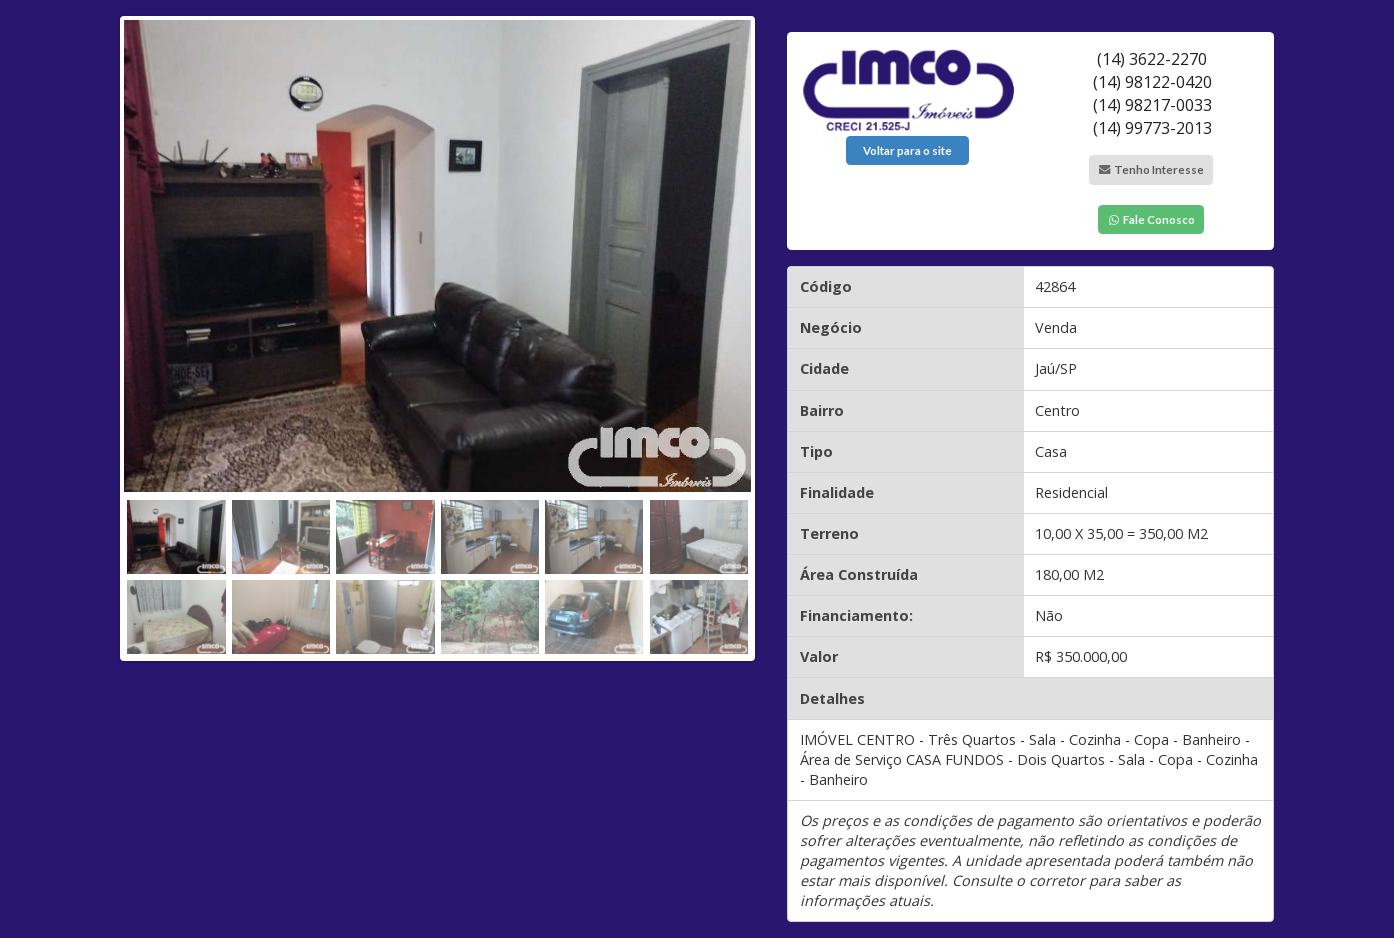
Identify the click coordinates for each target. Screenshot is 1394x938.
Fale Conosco (1151, 219)
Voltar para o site (907, 150)
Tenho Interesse (1151, 169)
